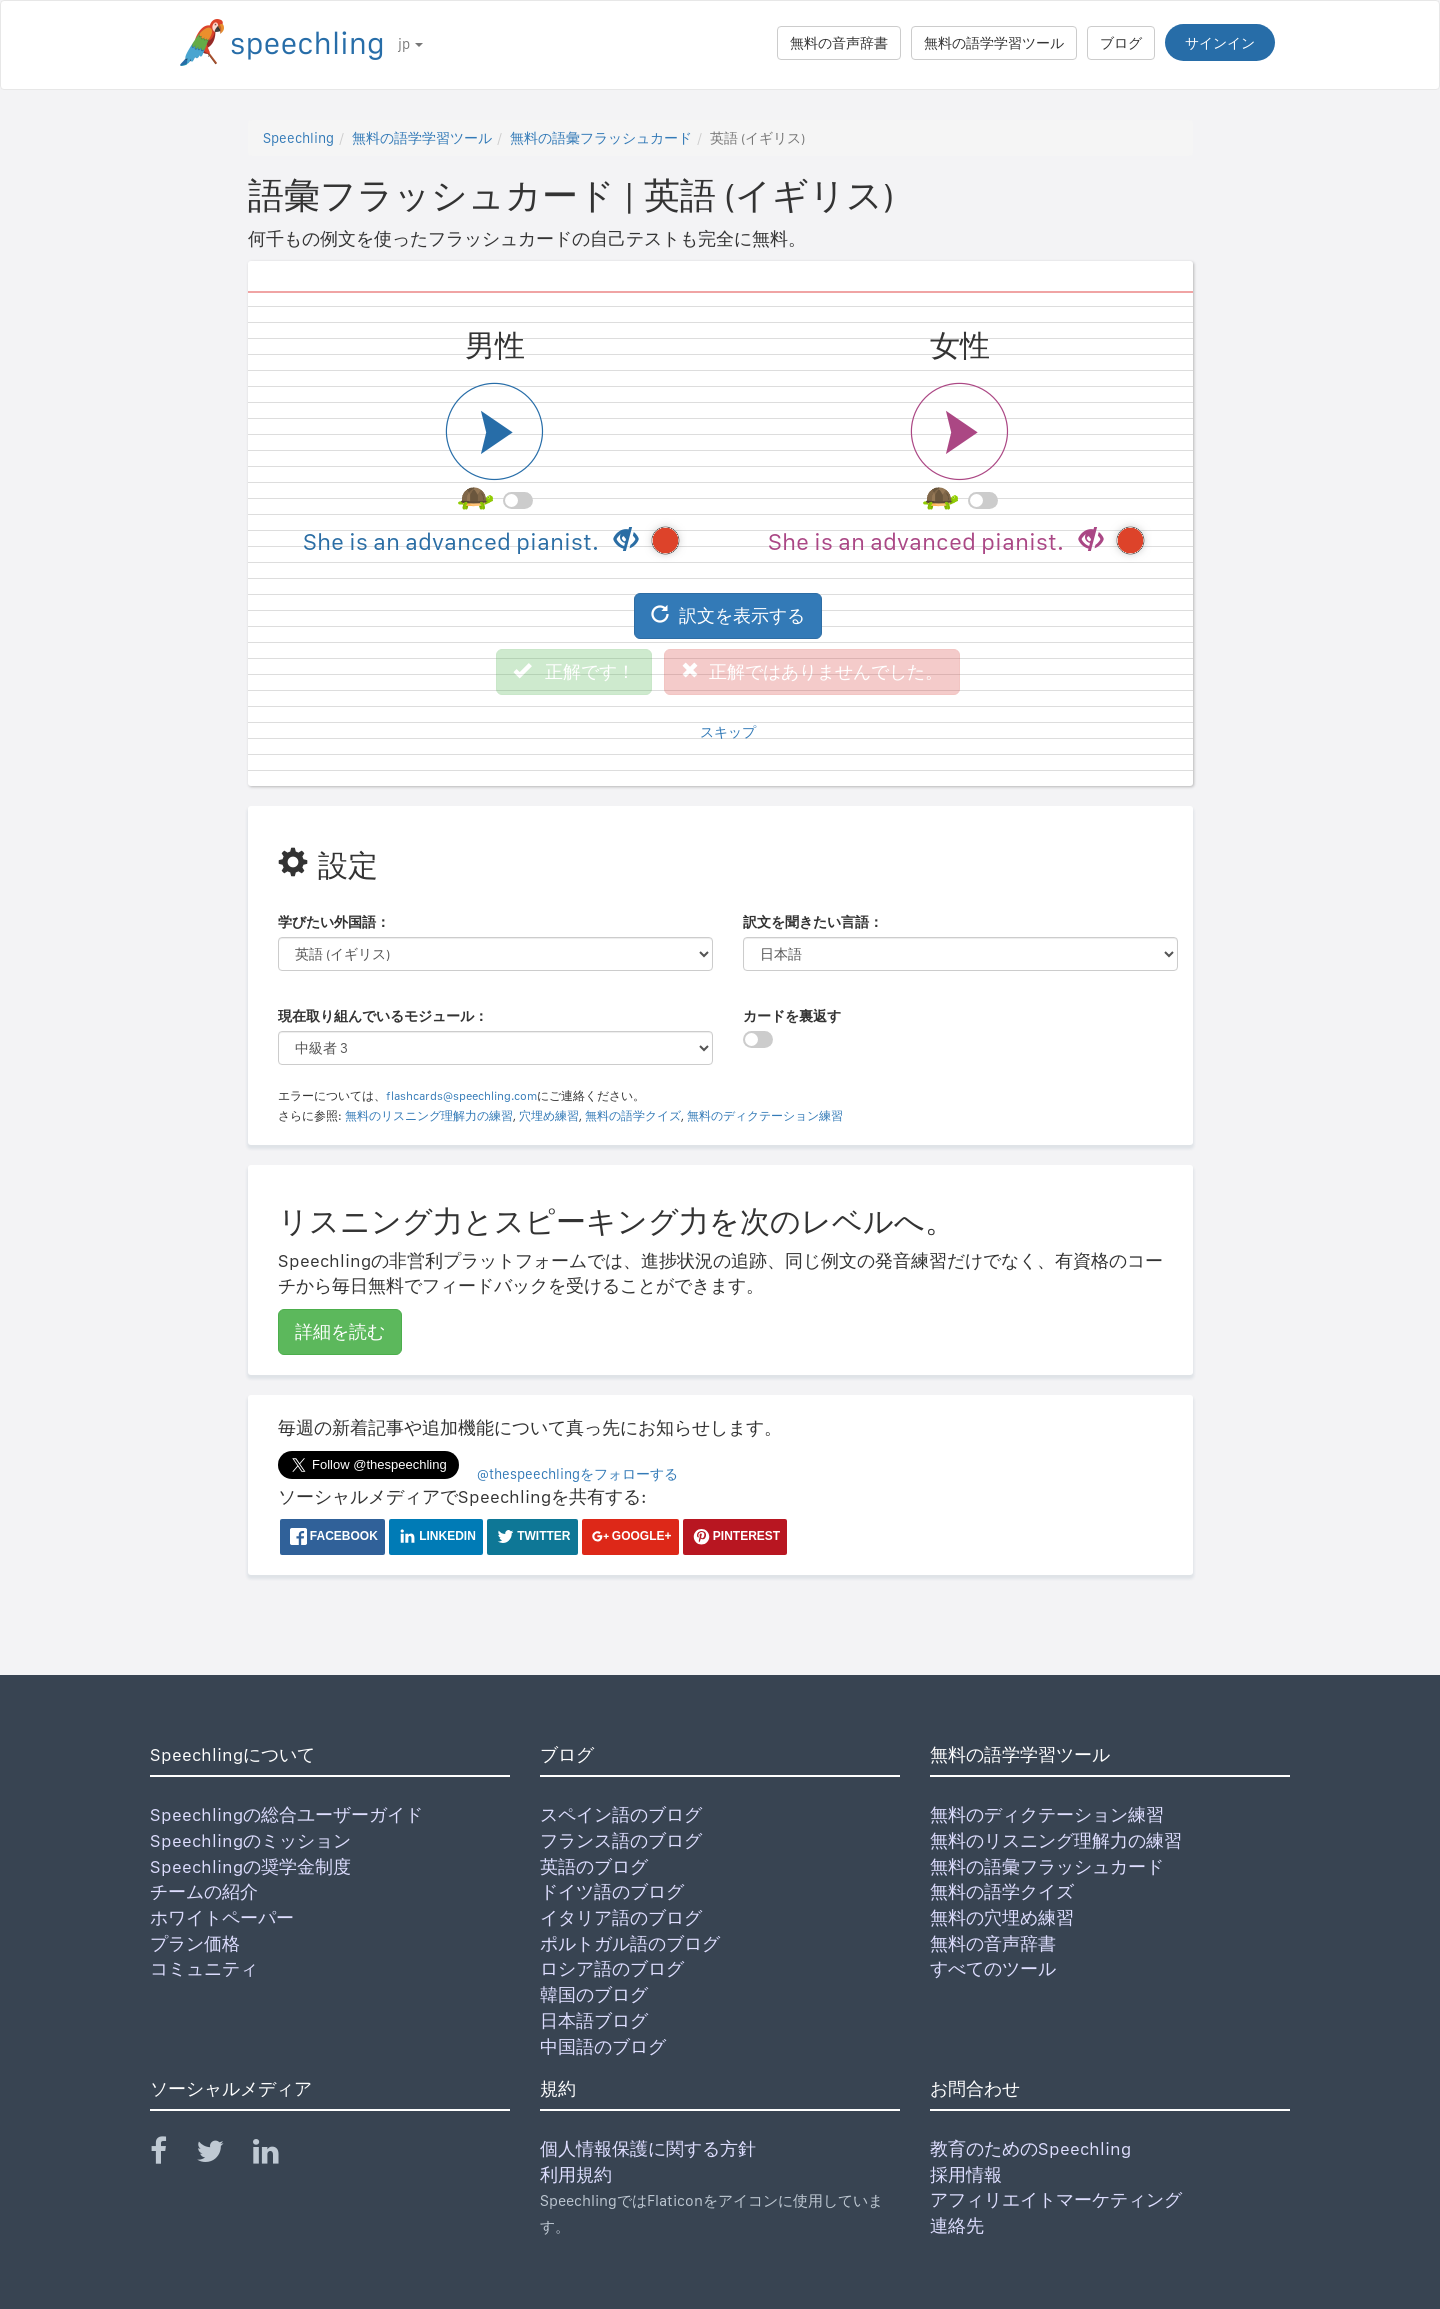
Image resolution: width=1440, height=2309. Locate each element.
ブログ (1121, 43)
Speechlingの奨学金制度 (250, 1866)
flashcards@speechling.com (461, 1096)
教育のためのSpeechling (1030, 2148)
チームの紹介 (204, 1891)
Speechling (298, 138)
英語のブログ (594, 1866)
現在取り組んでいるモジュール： (383, 1016)
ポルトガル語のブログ (630, 1943)
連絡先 (957, 2225)
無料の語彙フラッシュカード (601, 138)
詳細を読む (340, 1331)
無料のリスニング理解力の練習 (429, 1116)
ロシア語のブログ (612, 1968)
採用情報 (966, 2174)
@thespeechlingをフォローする (577, 1474)
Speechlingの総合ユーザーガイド (286, 1814)
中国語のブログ (603, 2046)
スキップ (728, 732)
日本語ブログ (594, 2020)
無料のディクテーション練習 (765, 1116)
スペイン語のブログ (621, 1814)
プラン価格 (195, 1943)
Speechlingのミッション (250, 1840)
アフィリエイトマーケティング (1056, 2199)
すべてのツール (993, 1968)
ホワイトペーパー (222, 1917)
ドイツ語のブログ (612, 1891)
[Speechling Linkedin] (278, 2155)
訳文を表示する (728, 615)
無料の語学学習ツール (994, 43)
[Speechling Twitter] (222, 2155)
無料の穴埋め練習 (1002, 1917)
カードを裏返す (792, 1016)
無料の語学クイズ (633, 1116)
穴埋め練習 (549, 1116)
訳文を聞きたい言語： (813, 922)
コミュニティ (204, 1968)
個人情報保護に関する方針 (648, 2148)
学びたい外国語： (334, 922)
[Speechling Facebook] (171, 2155)
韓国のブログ (594, 1994)
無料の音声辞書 (839, 43)
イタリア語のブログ (621, 1917)
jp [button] (410, 44)
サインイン (1220, 43)
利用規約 (576, 2174)
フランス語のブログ (621, 1840)
